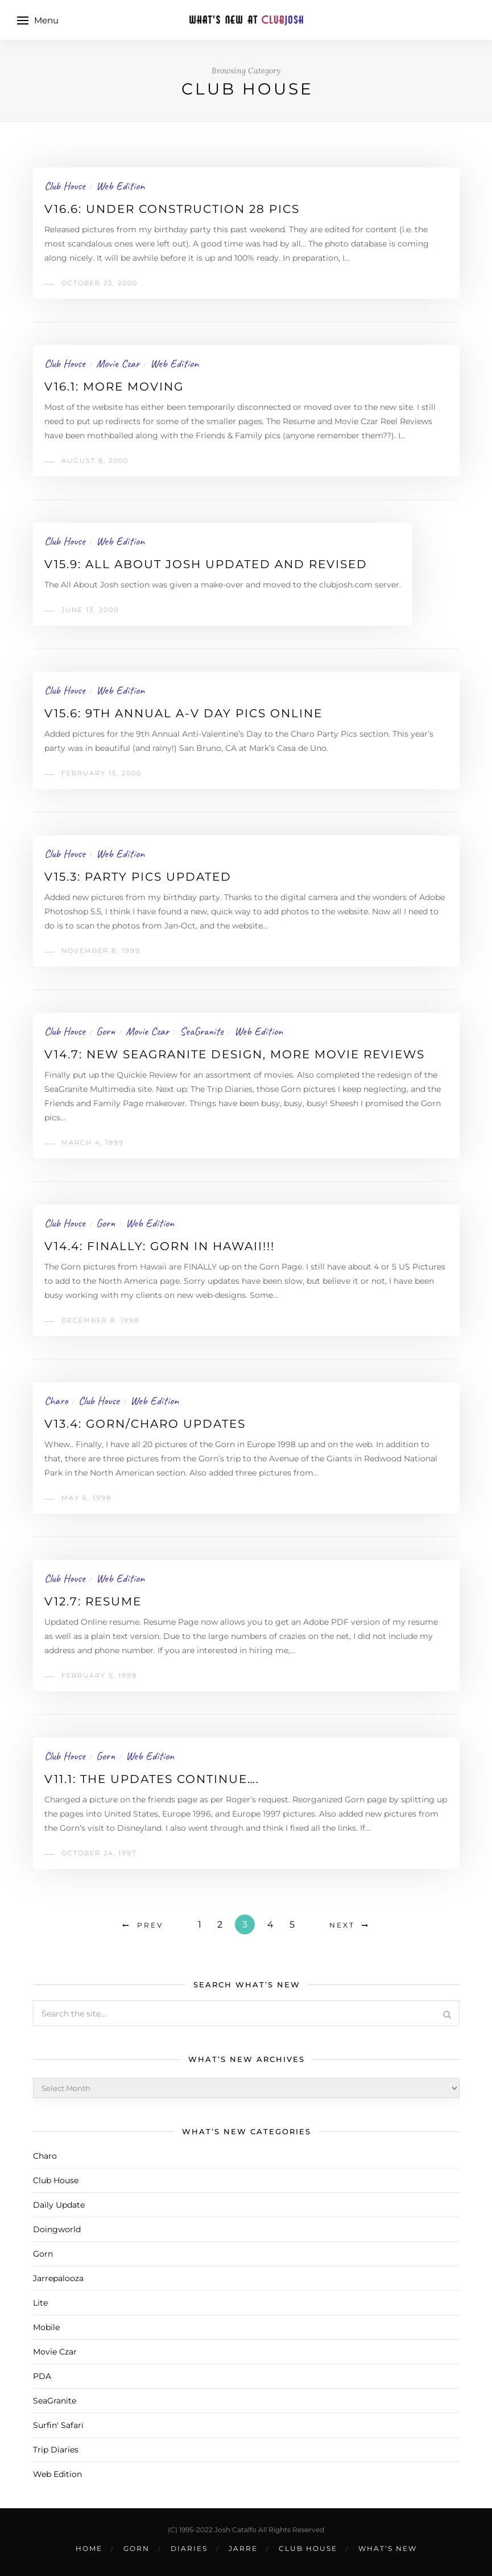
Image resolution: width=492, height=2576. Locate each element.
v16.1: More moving (114, 386)
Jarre (243, 2548)
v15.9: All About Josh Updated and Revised (205, 564)
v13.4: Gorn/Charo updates (145, 1424)
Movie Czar (117, 363)
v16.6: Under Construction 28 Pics (172, 209)
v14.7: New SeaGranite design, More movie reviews (234, 1054)
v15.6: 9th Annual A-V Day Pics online (183, 713)
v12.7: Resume (93, 1601)
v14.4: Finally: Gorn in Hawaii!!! (159, 1246)
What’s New (387, 2548)
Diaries (189, 2548)
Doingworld (57, 2229)
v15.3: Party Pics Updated (137, 877)
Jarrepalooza (58, 2278)
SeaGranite (202, 1031)
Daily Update (59, 2205)
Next (342, 1925)
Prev (150, 1925)
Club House (64, 186)
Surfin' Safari (58, 2425)
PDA (42, 2376)
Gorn (105, 1031)
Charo (56, 1401)
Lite (40, 2303)
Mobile (46, 2327)
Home (89, 2548)
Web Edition (120, 186)
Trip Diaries (55, 2449)
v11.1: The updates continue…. (151, 1779)
